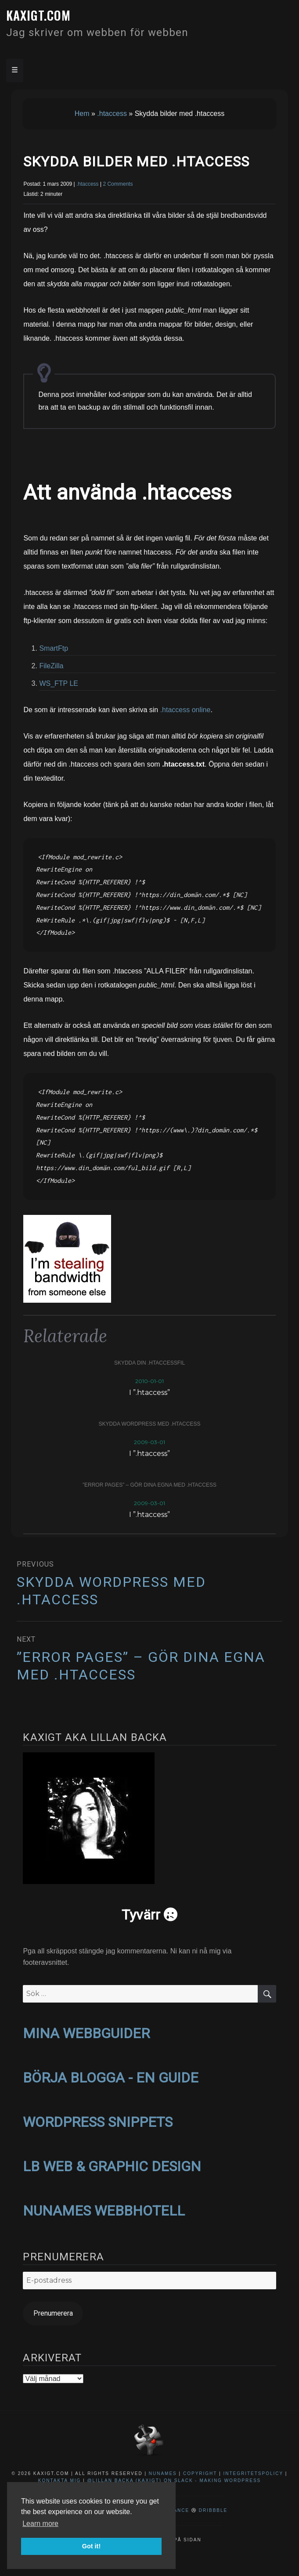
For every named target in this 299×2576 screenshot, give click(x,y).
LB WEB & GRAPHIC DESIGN (112, 2166)
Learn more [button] (40, 2523)
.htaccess (112, 113)
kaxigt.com (38, 15)
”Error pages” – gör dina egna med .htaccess (149, 1485)
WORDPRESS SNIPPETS (98, 2122)
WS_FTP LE (58, 683)
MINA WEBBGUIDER (86, 2033)
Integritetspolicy (253, 2473)
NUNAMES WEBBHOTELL (104, 2210)
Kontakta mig (59, 2480)
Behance (175, 2510)
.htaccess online (185, 709)
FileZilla (51, 666)
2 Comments (118, 184)
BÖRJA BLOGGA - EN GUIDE (110, 2077)
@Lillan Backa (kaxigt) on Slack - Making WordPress (174, 2480)
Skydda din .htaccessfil (149, 1363)
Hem (82, 113)
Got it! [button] (91, 2546)
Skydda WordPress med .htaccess (150, 1424)
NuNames (164, 2473)
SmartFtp (53, 648)
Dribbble (213, 2510)
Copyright (200, 2473)
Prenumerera (53, 2313)
